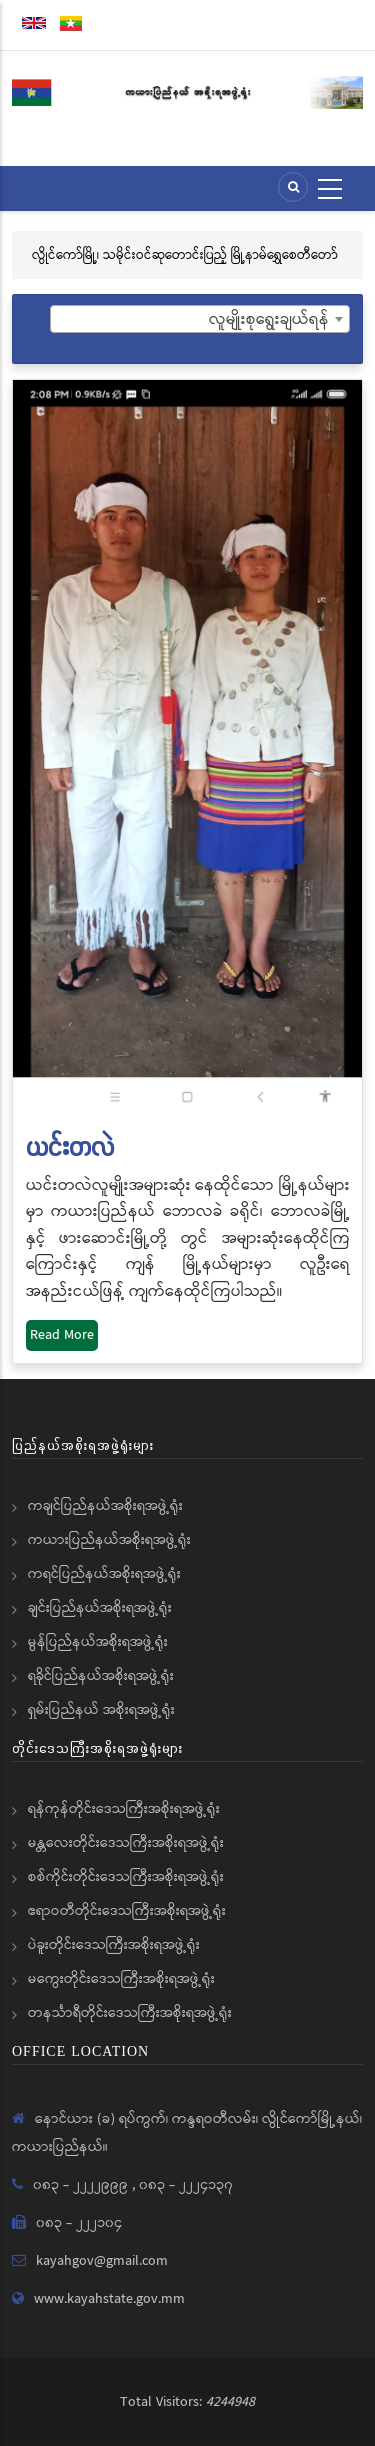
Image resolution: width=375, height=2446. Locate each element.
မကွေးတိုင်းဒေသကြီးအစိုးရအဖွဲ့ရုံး (121, 1979)
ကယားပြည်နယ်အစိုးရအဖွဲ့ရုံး (109, 1540)
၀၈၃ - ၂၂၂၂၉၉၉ (82, 2185)
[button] (187, 747)
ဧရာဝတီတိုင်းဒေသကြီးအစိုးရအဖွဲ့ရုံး (127, 1911)
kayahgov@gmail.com (102, 2261)
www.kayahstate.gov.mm (109, 2299)
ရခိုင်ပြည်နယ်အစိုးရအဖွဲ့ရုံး (101, 1676)
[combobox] (200, 319)
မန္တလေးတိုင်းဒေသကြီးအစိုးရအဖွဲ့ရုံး (126, 1843)
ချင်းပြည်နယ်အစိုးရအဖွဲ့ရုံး (100, 1608)
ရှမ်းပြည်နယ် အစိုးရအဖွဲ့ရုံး (101, 1710)
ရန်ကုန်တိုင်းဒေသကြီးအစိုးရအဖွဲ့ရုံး (124, 1809)
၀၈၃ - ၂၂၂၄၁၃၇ (186, 2185)
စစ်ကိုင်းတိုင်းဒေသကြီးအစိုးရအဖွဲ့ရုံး (126, 1877)
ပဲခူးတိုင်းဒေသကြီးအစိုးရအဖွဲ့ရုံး (114, 1945)
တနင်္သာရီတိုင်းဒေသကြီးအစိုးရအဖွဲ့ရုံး (130, 2013)
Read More (62, 1335)
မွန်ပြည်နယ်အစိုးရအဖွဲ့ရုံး (98, 1642)
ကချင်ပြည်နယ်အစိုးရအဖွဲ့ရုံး (105, 1506)
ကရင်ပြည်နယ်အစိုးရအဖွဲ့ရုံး (104, 1574)
